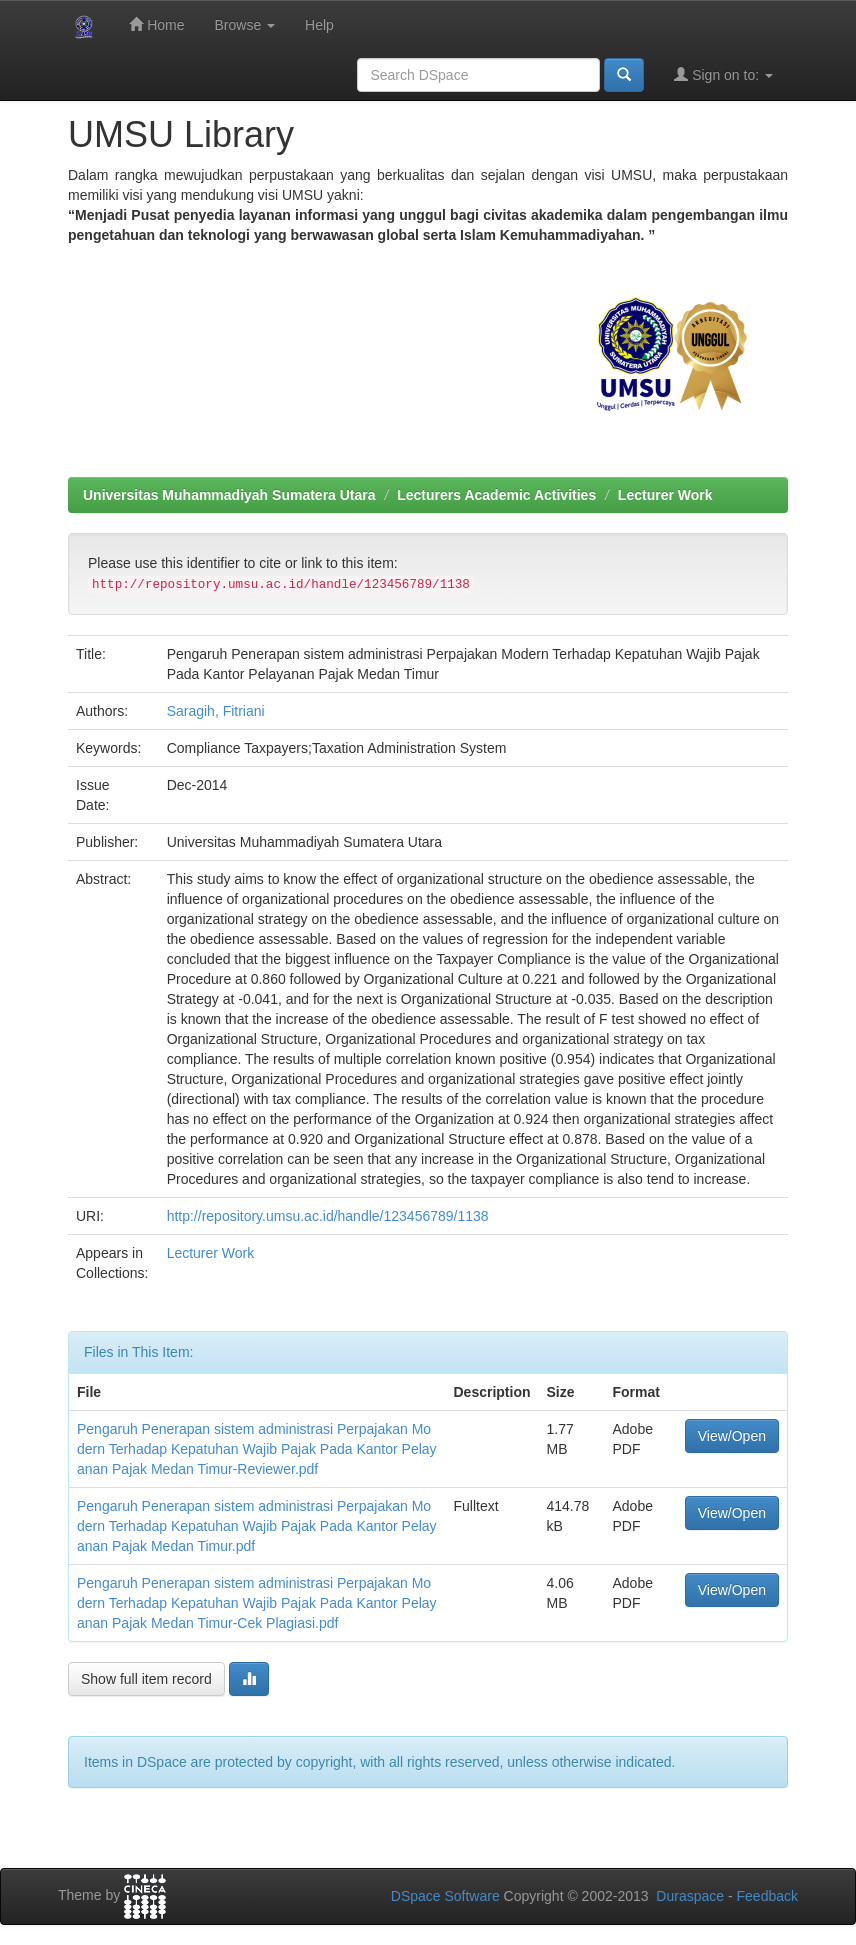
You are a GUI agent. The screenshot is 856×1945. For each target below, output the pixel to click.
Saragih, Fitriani (216, 711)
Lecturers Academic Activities (496, 495)
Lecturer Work (665, 495)
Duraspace (690, 1896)
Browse (244, 25)
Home (156, 24)
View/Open (732, 1436)
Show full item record (146, 1679)
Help (319, 25)
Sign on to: (723, 74)
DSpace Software (445, 1896)
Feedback (767, 1896)
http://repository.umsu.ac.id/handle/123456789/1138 (328, 1216)
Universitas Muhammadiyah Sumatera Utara (229, 495)
